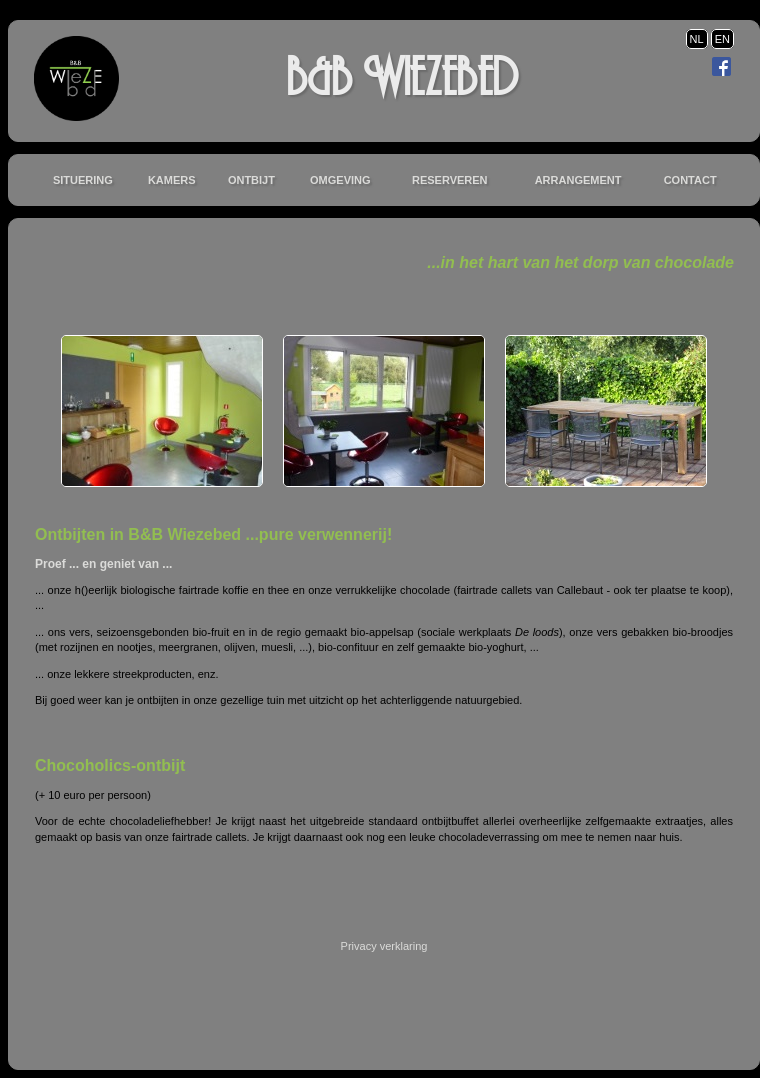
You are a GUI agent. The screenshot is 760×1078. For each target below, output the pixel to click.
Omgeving (340, 180)
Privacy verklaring (384, 946)
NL (697, 39)
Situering (83, 180)
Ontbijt (251, 180)
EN (722, 39)
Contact (690, 180)
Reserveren (450, 180)
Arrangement (578, 180)
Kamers (172, 180)
